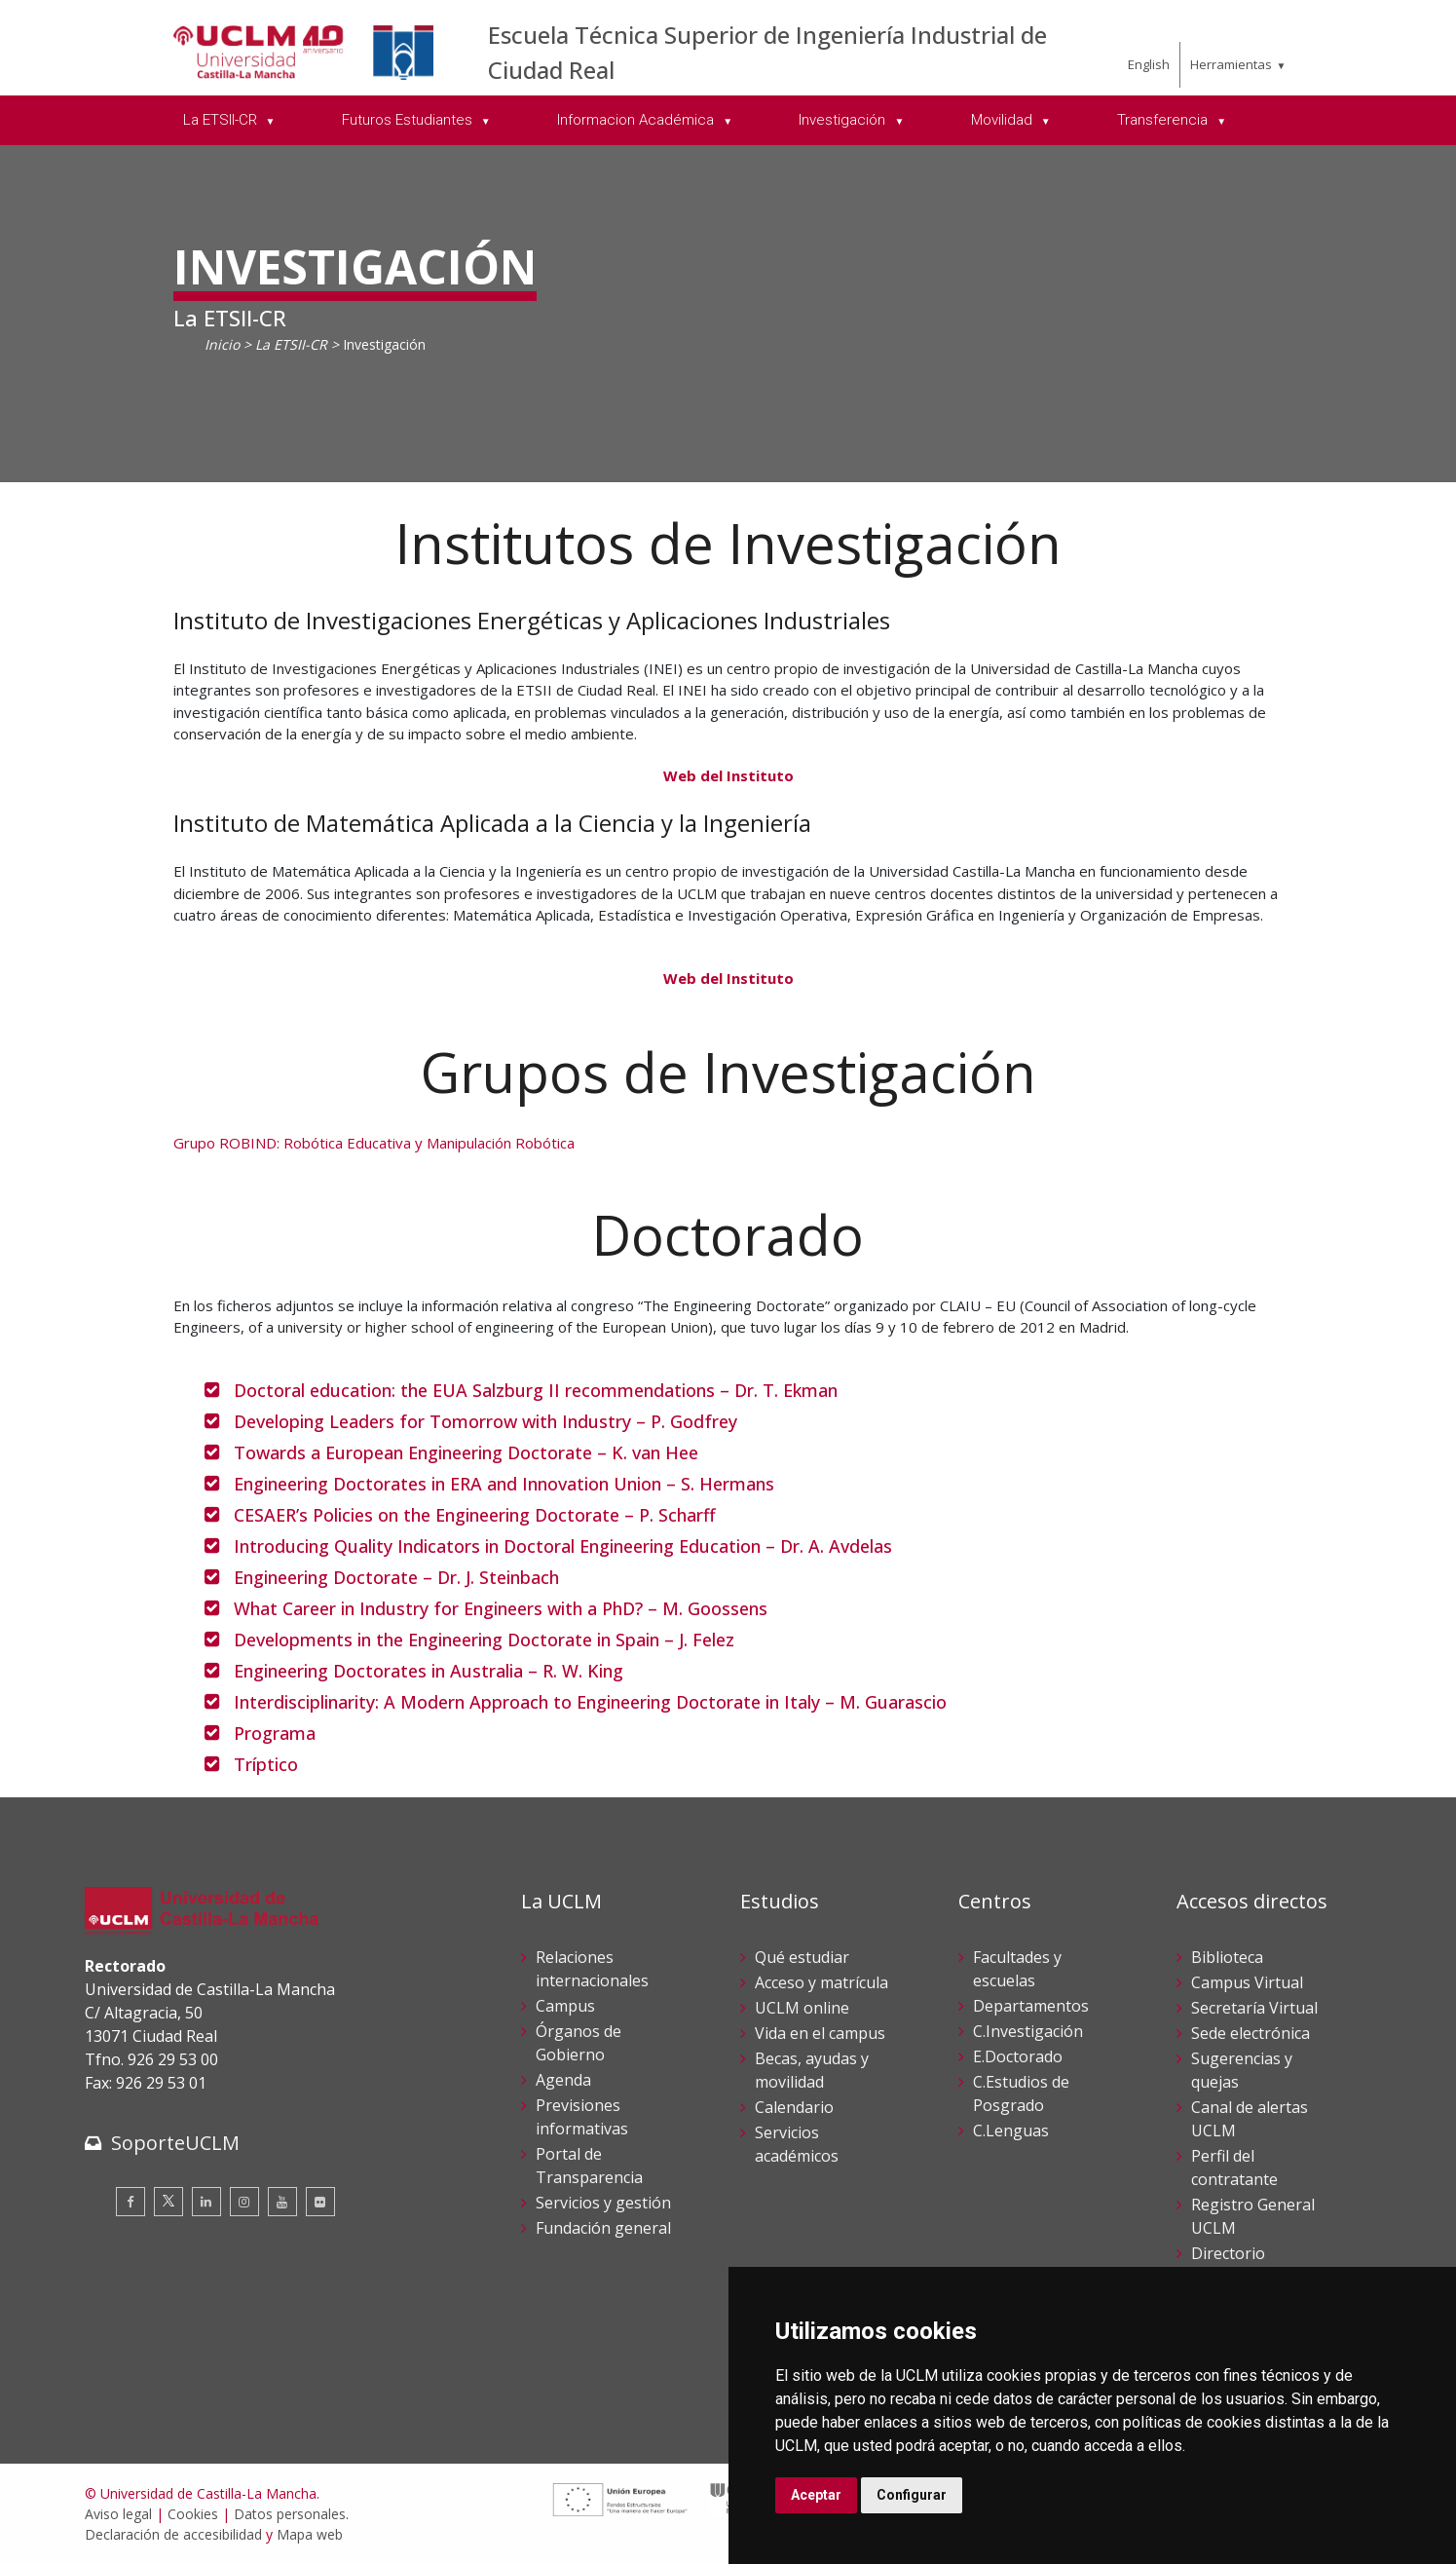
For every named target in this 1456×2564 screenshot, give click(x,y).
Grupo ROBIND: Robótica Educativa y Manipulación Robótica (374, 1142)
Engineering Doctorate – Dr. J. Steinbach (396, 1577)
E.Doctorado (1018, 2056)
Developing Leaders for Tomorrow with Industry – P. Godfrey (485, 1421)
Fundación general (603, 2228)
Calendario (794, 2107)
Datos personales (290, 2514)
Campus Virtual (1247, 1982)
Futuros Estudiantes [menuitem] (409, 120)
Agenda (563, 2080)
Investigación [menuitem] (844, 120)
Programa (275, 1733)
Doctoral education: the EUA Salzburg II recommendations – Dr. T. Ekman (536, 1390)
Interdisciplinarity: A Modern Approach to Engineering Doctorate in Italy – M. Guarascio (590, 1702)
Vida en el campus (820, 2033)
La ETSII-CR (291, 344)
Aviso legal (118, 2514)
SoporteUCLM (175, 2143)
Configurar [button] (912, 2495)
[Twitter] (168, 2201)
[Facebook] (130, 2201)
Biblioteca (1227, 1957)
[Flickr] (320, 2201)
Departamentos (1031, 2006)
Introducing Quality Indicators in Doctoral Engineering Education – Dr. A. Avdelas (563, 1546)
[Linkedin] (206, 2201)
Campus (565, 2006)
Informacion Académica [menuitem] (637, 120)
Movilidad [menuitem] (1003, 120)
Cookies (193, 2514)
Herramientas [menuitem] (1231, 64)
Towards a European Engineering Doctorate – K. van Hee (466, 1452)
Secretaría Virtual (1254, 2007)
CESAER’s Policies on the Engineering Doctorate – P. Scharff (475, 1515)
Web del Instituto (728, 775)
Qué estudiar (802, 1957)
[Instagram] (244, 2201)
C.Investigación (1028, 2031)
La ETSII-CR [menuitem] (222, 120)
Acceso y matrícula (821, 1982)
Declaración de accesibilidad (173, 2534)
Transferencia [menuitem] (1164, 120)
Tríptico (266, 1764)
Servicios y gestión (603, 2202)
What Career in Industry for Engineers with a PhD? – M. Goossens (500, 1608)
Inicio (222, 344)
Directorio (1228, 2253)
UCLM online (802, 2007)
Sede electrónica (1250, 2033)
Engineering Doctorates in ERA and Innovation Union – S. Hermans (504, 1483)
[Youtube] (282, 2201)
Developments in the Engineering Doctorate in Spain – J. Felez (484, 1639)
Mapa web (310, 2534)
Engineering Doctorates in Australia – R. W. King (428, 1670)
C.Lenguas (1011, 2130)
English (1149, 64)
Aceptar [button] (816, 2495)
